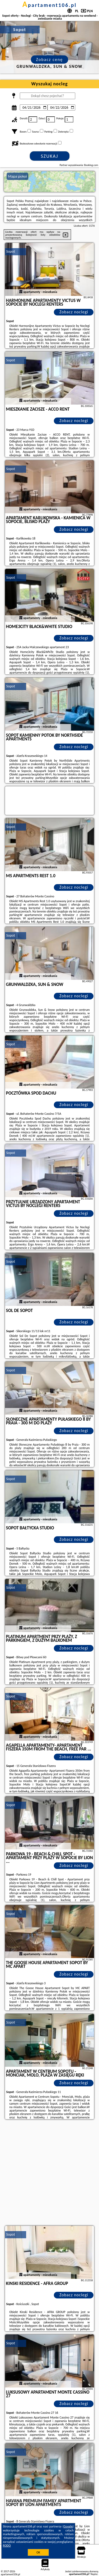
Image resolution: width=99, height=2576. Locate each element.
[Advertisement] (49, 2173)
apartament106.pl (49, 5)
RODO (7, 2545)
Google (68, 2526)
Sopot (10, 251)
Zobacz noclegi (73, 311)
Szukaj (49, 156)
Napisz (94, 2574)
